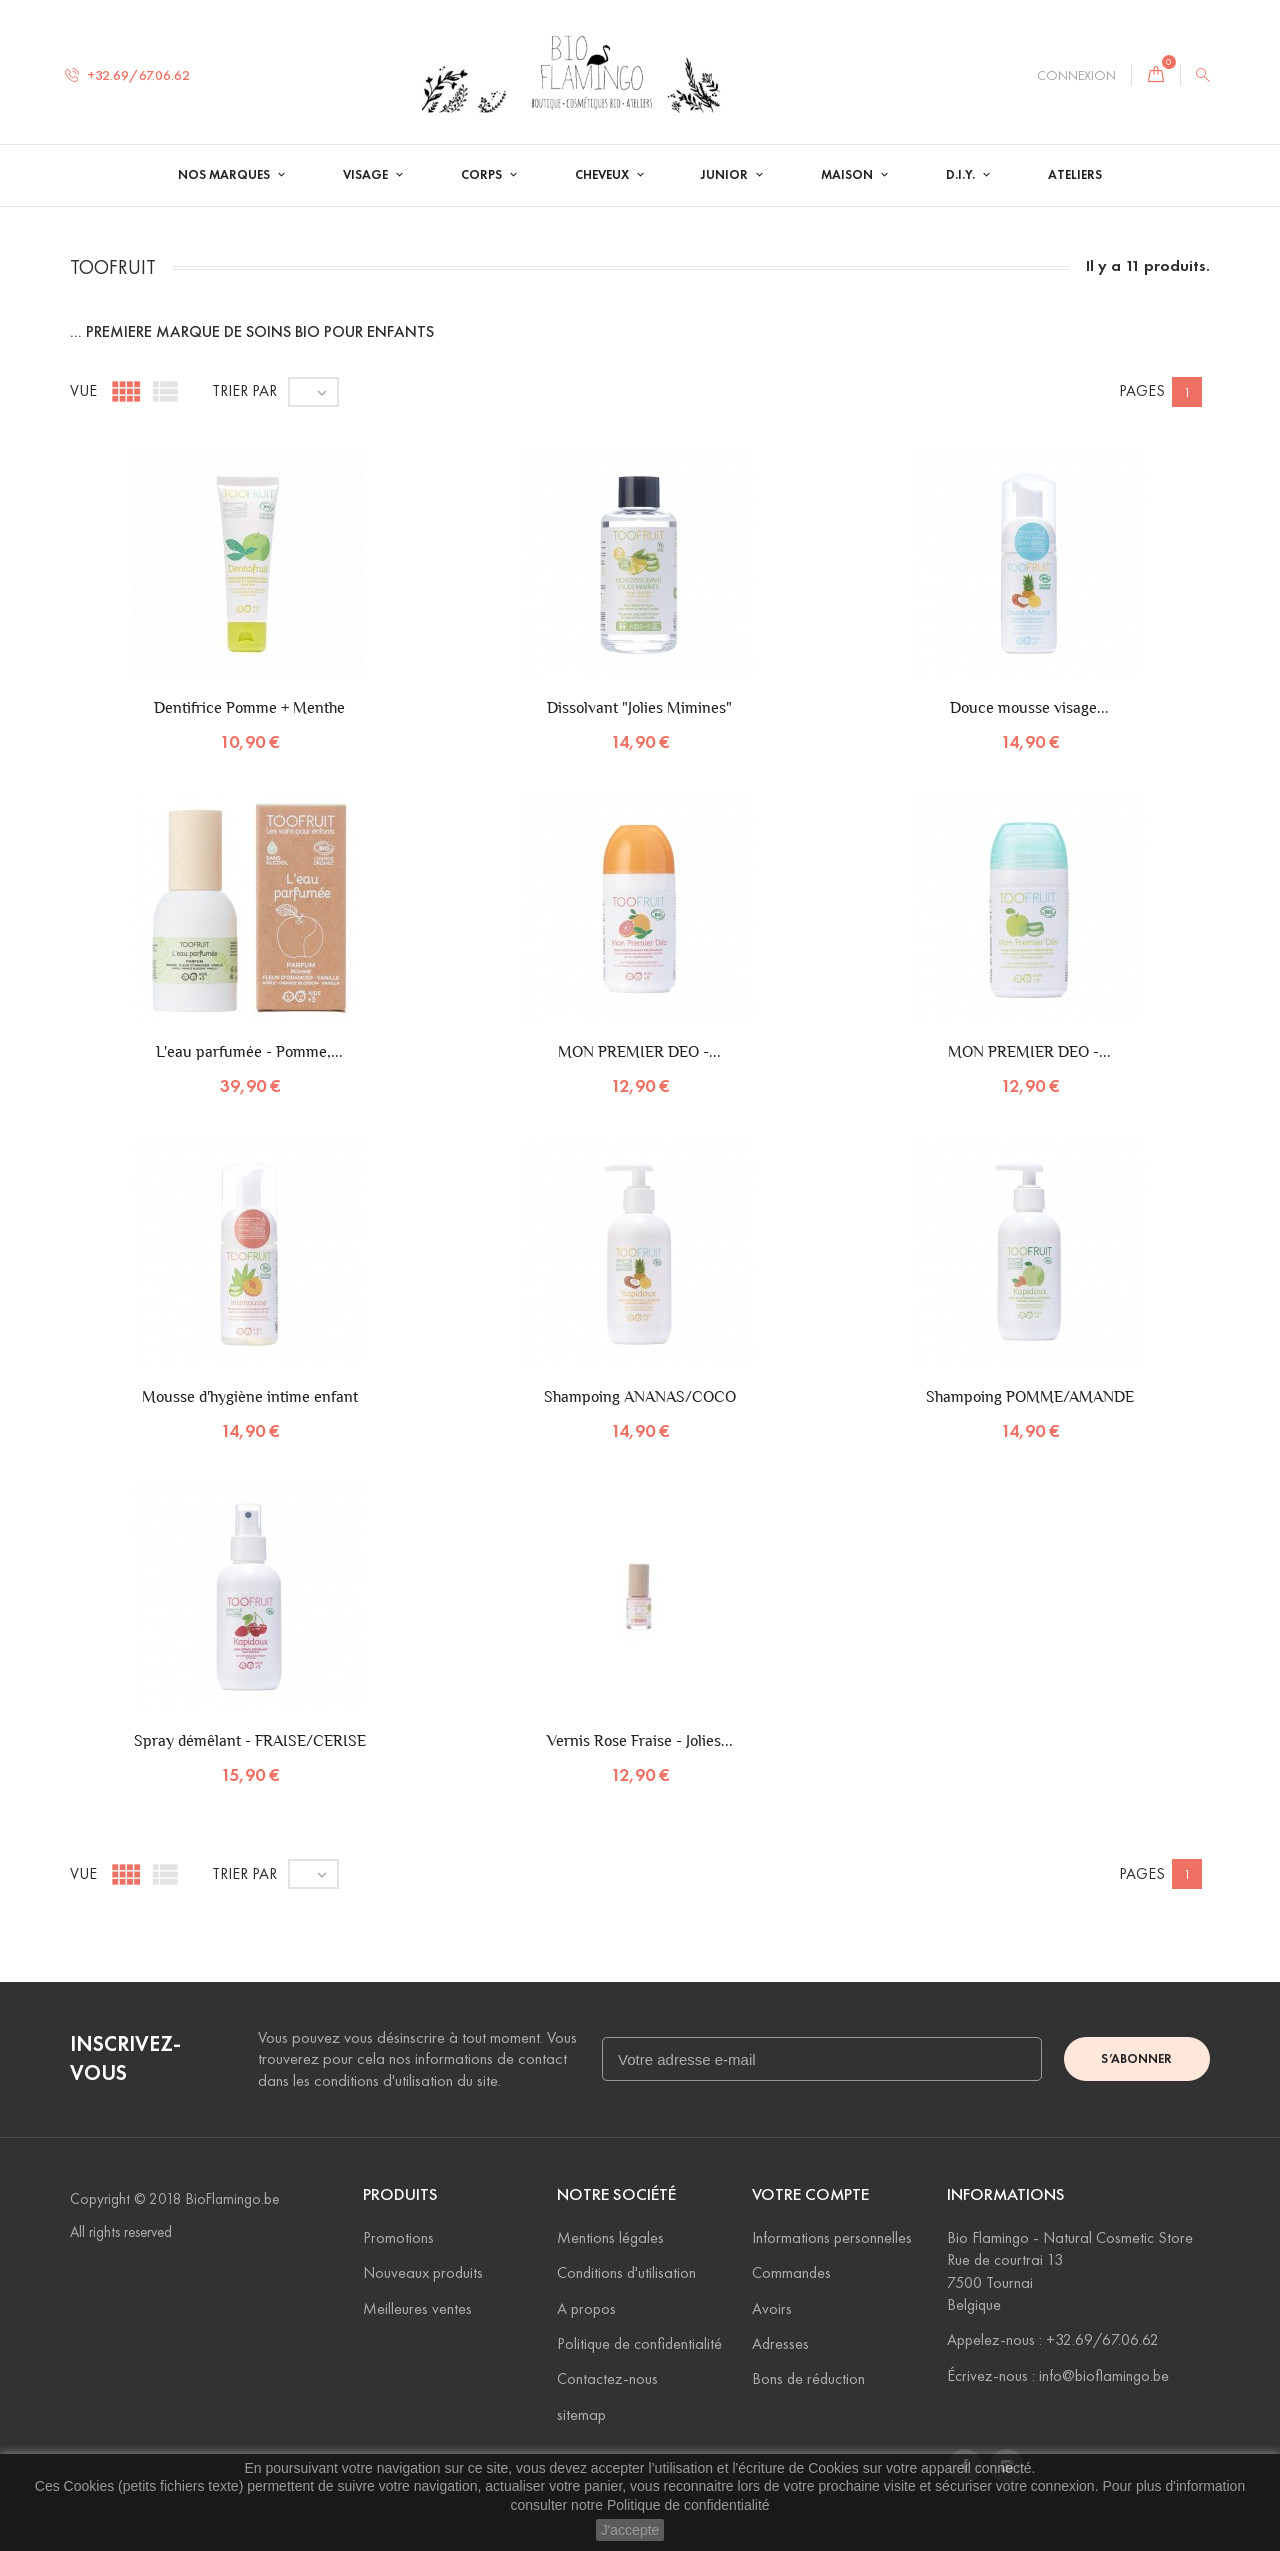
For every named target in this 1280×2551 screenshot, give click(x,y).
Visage (367, 175)
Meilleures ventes (417, 2308)
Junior (726, 175)
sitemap (581, 2414)
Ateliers (1075, 175)
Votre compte (810, 2194)
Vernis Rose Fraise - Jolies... (640, 1740)
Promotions (398, 2237)
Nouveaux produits (423, 2272)
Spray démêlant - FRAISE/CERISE (250, 1740)
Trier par (244, 390)
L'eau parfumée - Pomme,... (249, 1051)
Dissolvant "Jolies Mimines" (639, 707)
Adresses (780, 2343)
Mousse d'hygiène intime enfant (250, 1396)
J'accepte (630, 2530)
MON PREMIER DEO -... (639, 1051)
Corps (483, 175)
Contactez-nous (607, 2378)
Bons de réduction (808, 2378)
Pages (1142, 390)
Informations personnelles (832, 2237)
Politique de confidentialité (688, 2505)
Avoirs (772, 2308)
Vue (83, 390)
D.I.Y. (962, 175)
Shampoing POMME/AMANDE (1030, 1396)
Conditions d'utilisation (626, 2272)
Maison (848, 175)
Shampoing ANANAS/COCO (640, 1396)
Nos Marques (225, 175)
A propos (586, 2308)
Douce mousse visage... (1029, 707)
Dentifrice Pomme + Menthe (249, 707)
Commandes (791, 2272)
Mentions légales (610, 2237)
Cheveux (603, 175)
